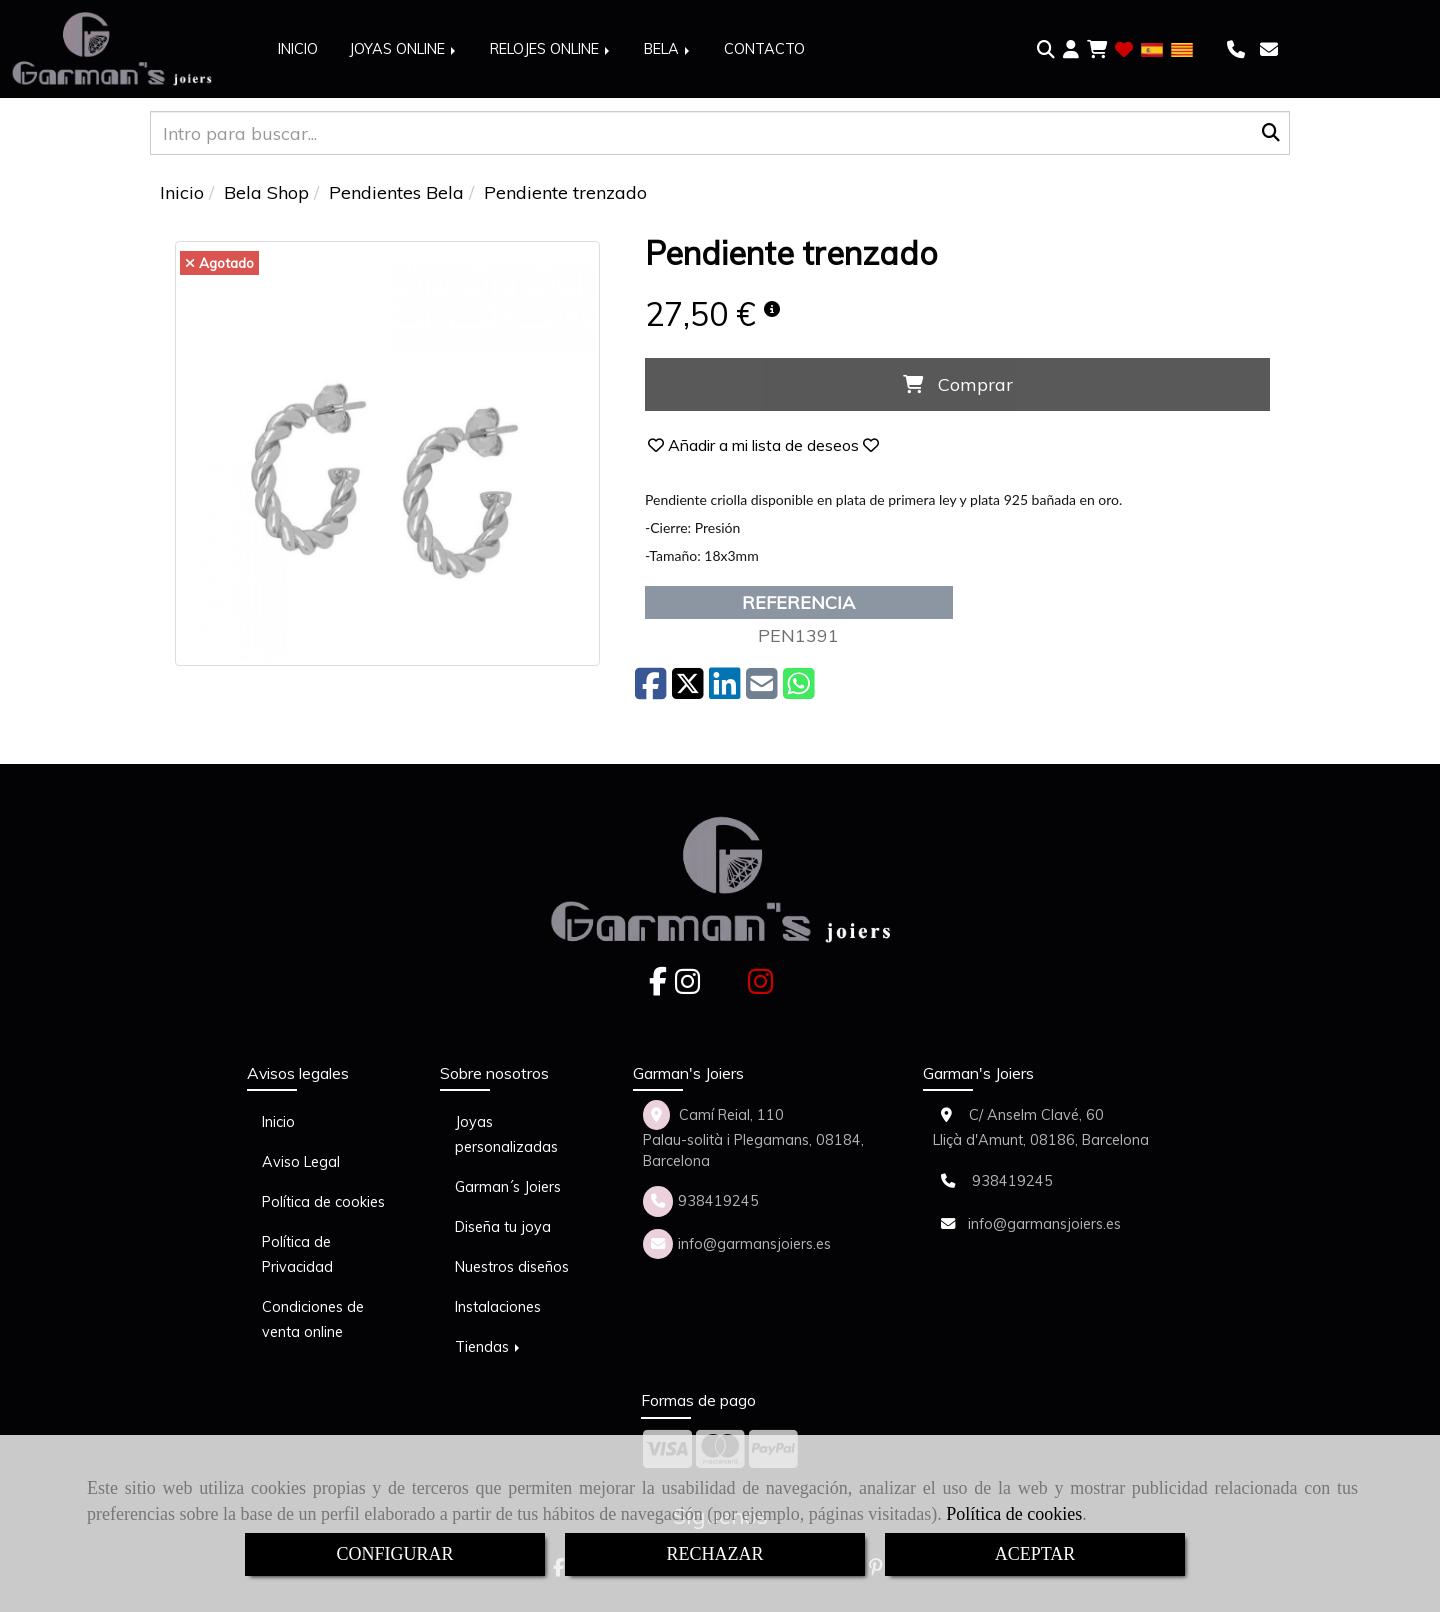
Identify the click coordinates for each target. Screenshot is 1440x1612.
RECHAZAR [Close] (714, 1554)
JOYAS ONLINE (404, 49)
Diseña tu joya (503, 1227)
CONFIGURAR (394, 1554)
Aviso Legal (301, 1162)
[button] (1071, 50)
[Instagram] (687, 987)
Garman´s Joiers (508, 1187)
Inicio (278, 1122)
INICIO (298, 49)
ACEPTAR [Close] (1035, 1554)
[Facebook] (658, 987)
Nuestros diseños (512, 1267)
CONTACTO (764, 49)
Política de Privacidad (297, 1254)
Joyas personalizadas (506, 1134)
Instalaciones (498, 1307)
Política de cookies (1014, 1514)
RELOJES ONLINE (551, 49)
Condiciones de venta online (313, 1319)
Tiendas (489, 1347)
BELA (668, 49)
